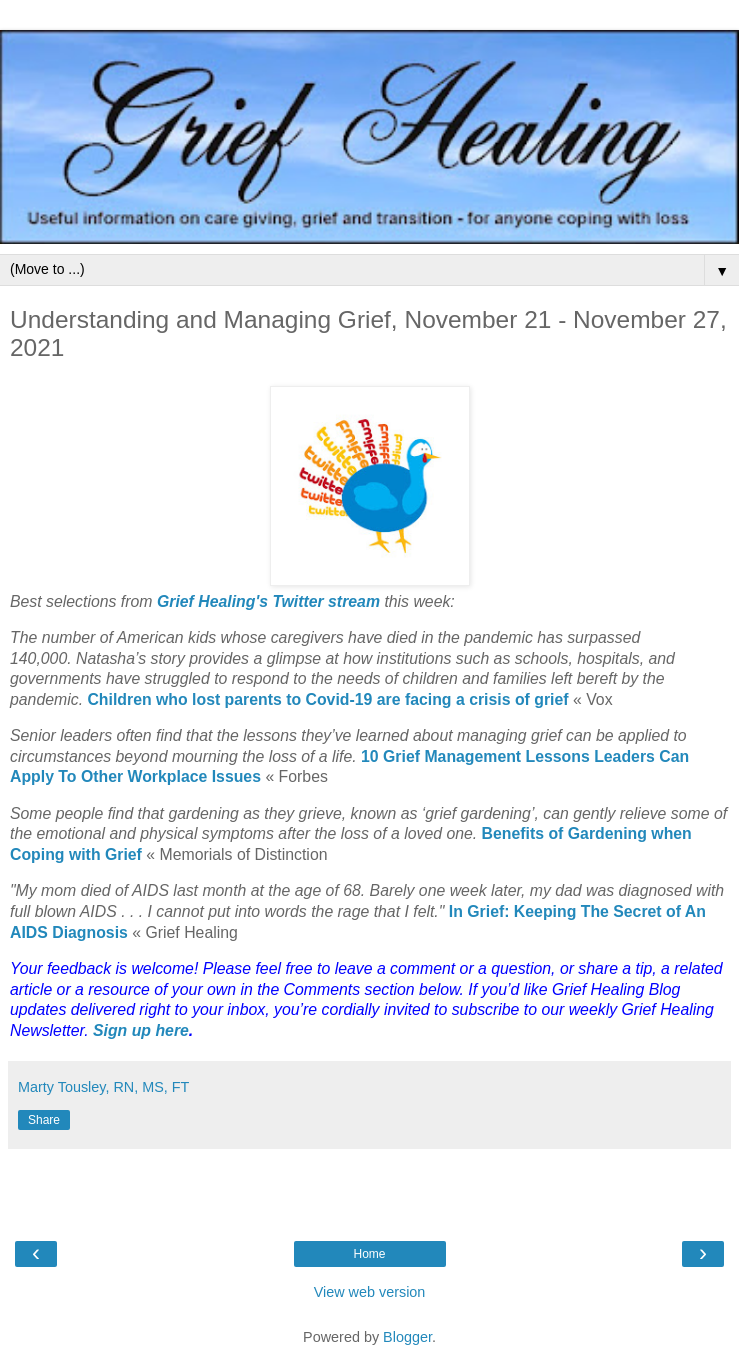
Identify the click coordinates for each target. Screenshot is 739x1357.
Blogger (407, 1337)
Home (369, 1254)
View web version (370, 1292)
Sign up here (141, 1030)
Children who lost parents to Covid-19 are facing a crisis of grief (327, 699)
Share (44, 1120)
